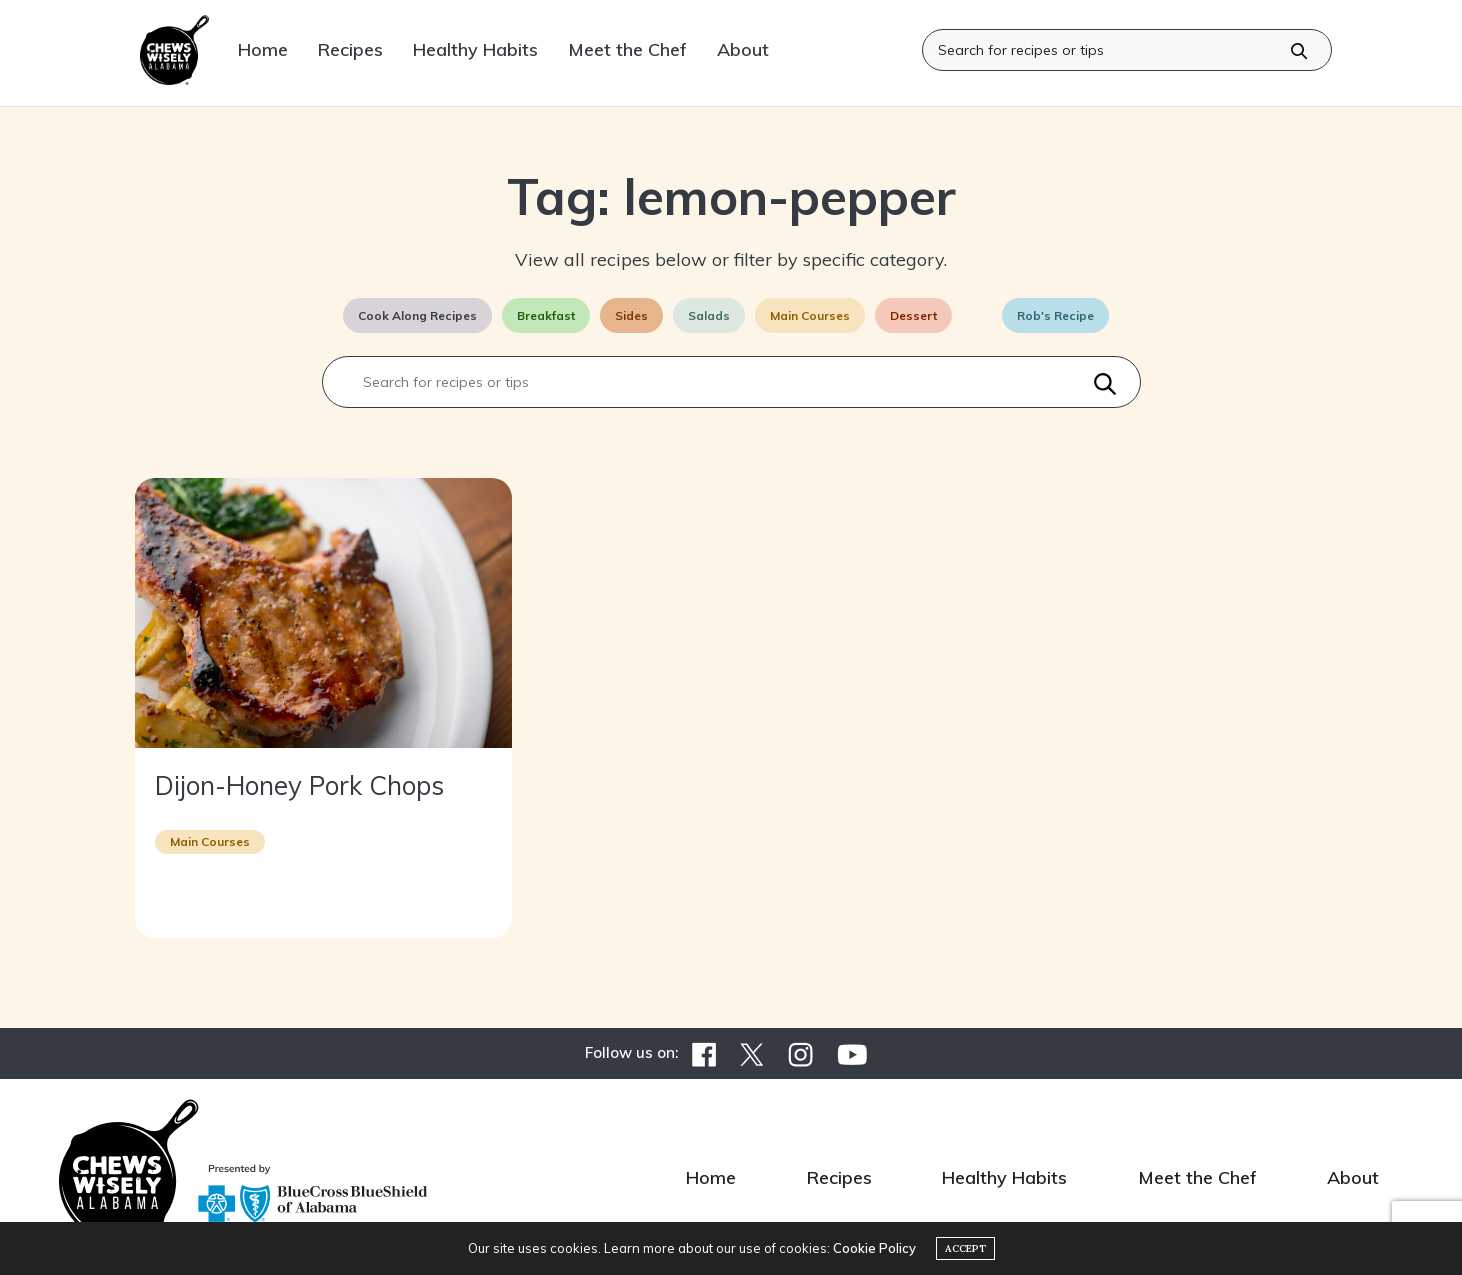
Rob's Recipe (1055, 315)
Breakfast (546, 315)
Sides (631, 315)
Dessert (913, 315)
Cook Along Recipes (417, 315)
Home (263, 49)
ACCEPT (965, 1248)
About (743, 49)
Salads (709, 315)
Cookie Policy (874, 1248)
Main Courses (810, 315)
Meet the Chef (627, 49)
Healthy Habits (475, 49)
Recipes (350, 49)
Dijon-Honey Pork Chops (299, 785)
